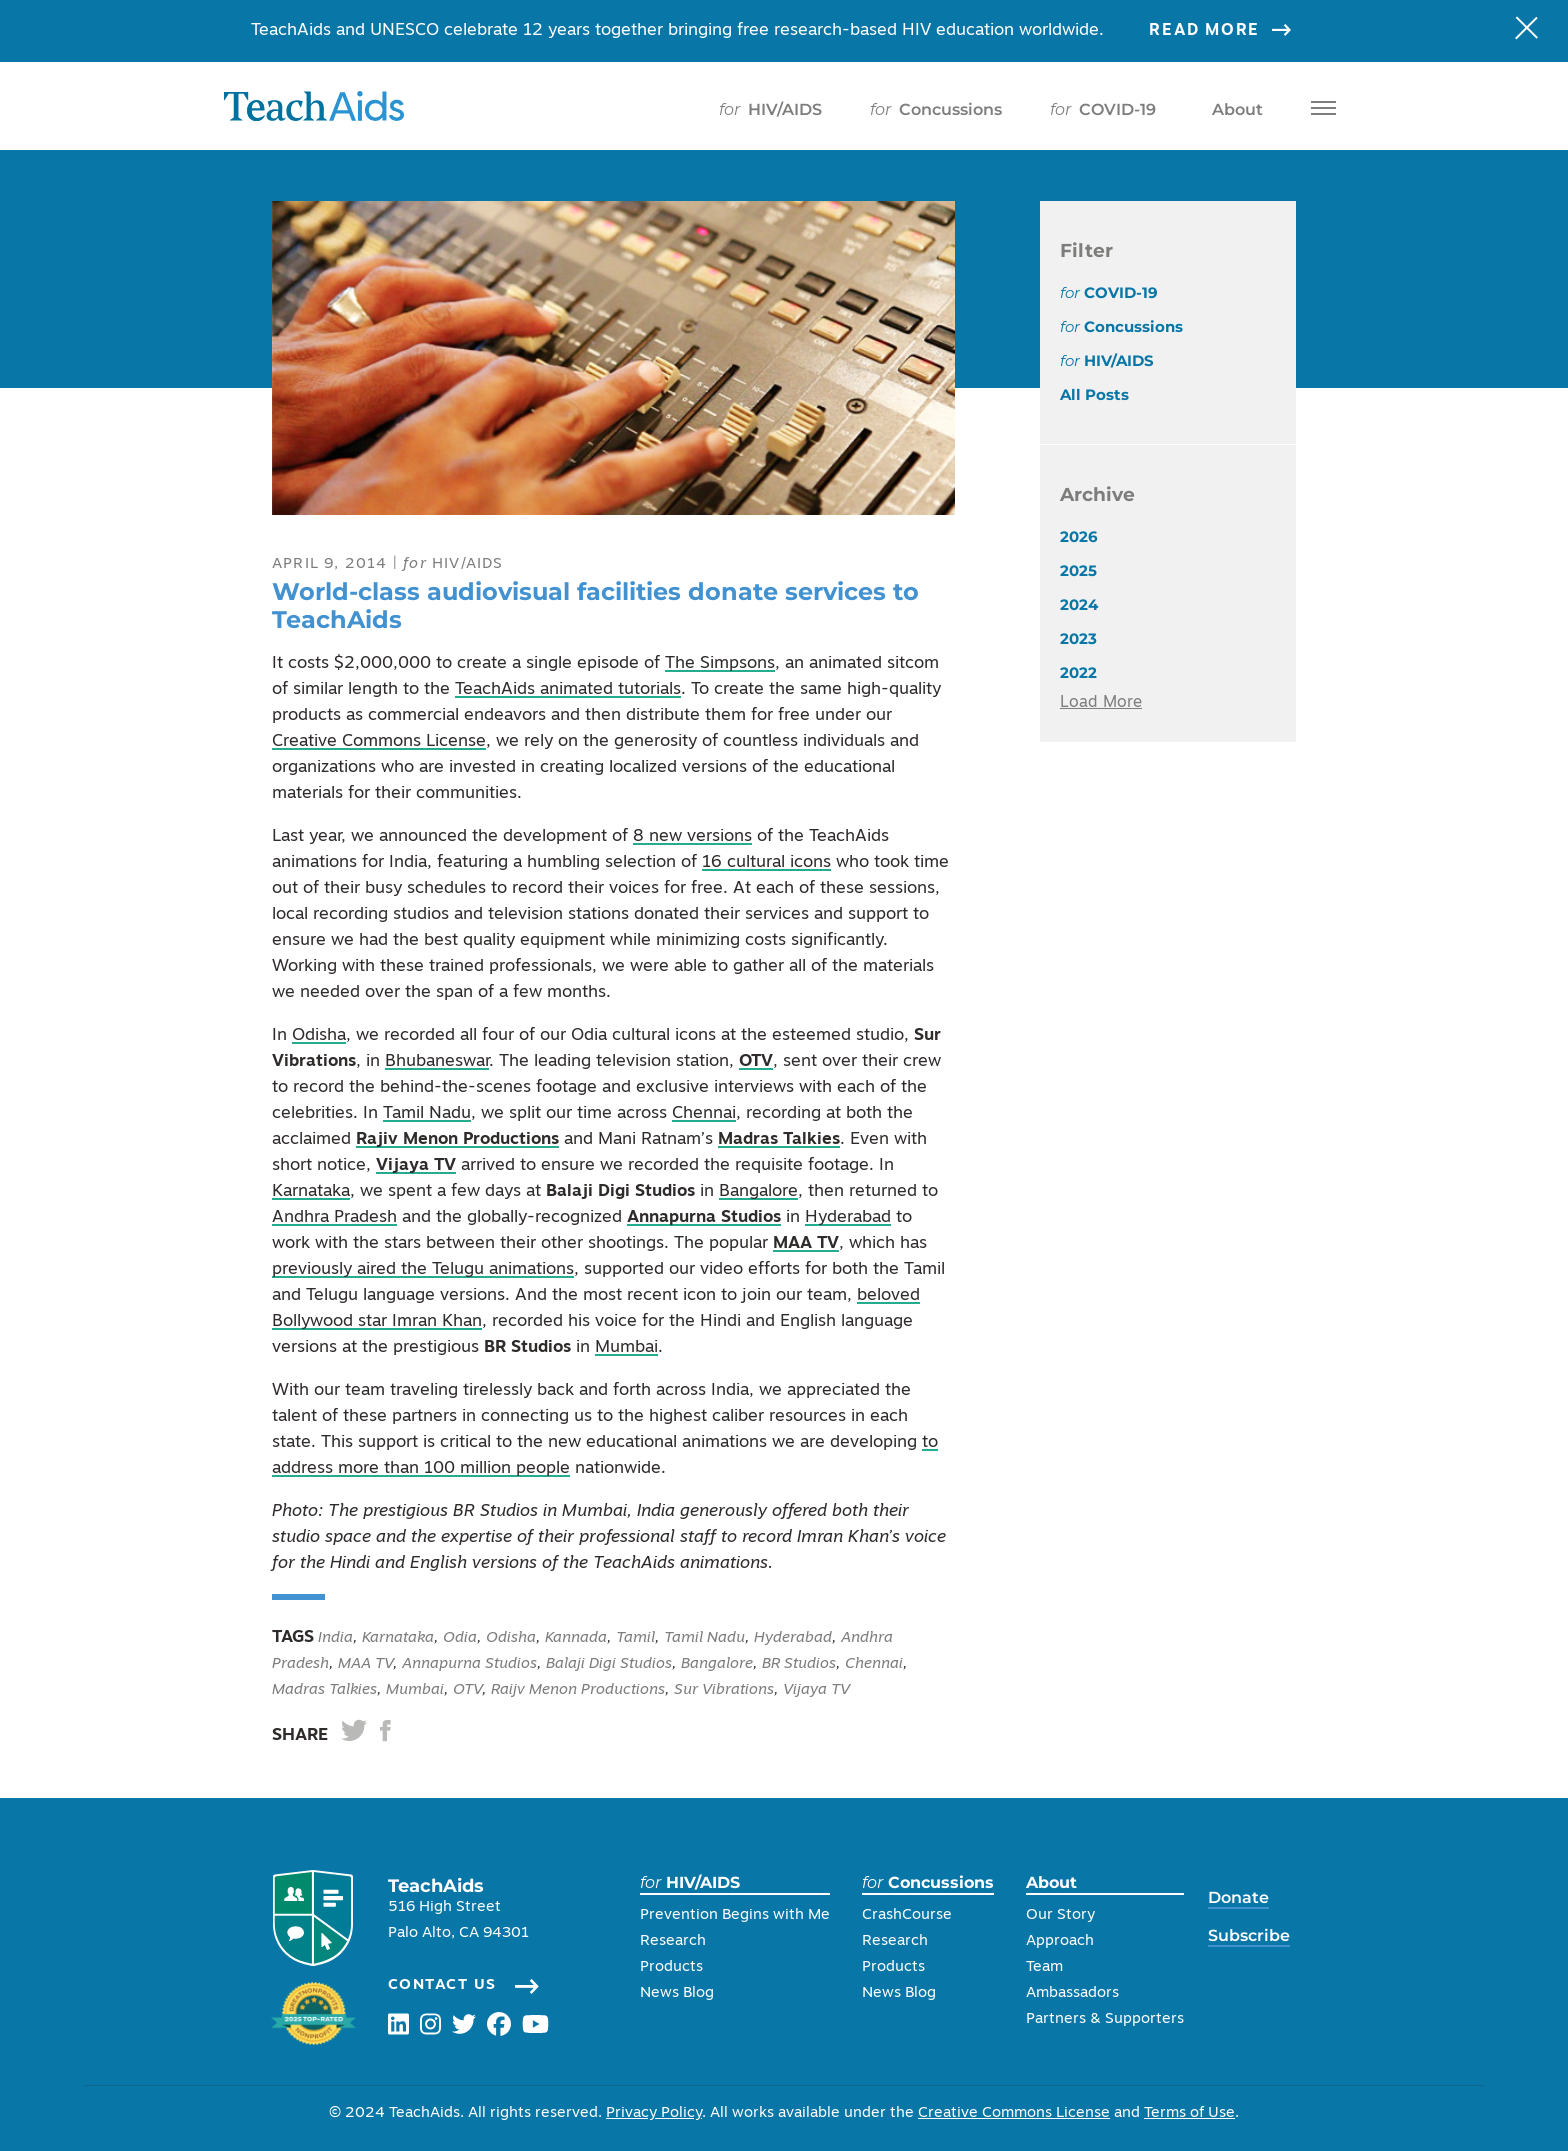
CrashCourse (907, 1915)
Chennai (704, 1113)
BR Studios (799, 1664)
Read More (1232, 31)
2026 (1079, 536)
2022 (1078, 672)
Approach (1060, 1941)
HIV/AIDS (770, 109)
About (1233, 109)
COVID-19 (1103, 109)
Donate (1238, 1897)
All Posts (1094, 394)
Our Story (1060, 1915)
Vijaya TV (416, 1165)
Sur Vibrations (724, 1690)
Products (671, 1967)
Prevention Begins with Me (735, 1915)
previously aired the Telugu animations (423, 1269)
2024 (1079, 604)
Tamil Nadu (427, 1113)
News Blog (677, 1993)
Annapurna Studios (704, 1217)
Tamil (635, 1638)
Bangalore (758, 1191)
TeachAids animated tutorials (568, 689)
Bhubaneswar (437, 1061)
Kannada (576, 1638)
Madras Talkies (779, 1139)
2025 (1078, 570)
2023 (1078, 638)
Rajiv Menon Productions (457, 1139)
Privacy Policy (654, 2113)
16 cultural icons (766, 862)
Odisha (319, 1035)
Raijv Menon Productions (578, 1690)
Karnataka (311, 1191)
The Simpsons (720, 663)
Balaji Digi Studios (609, 1664)
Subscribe (1249, 1935)
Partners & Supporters (1105, 2019)
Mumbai (626, 1347)
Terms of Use (1189, 2113)
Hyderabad (848, 1217)
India (333, 1638)
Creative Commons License (379, 741)
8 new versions (692, 836)
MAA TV (806, 1243)
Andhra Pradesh (334, 1217)
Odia (460, 1638)
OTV (756, 1061)
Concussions (936, 109)
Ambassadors (1072, 1993)
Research (673, 1941)
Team (1044, 1967)
